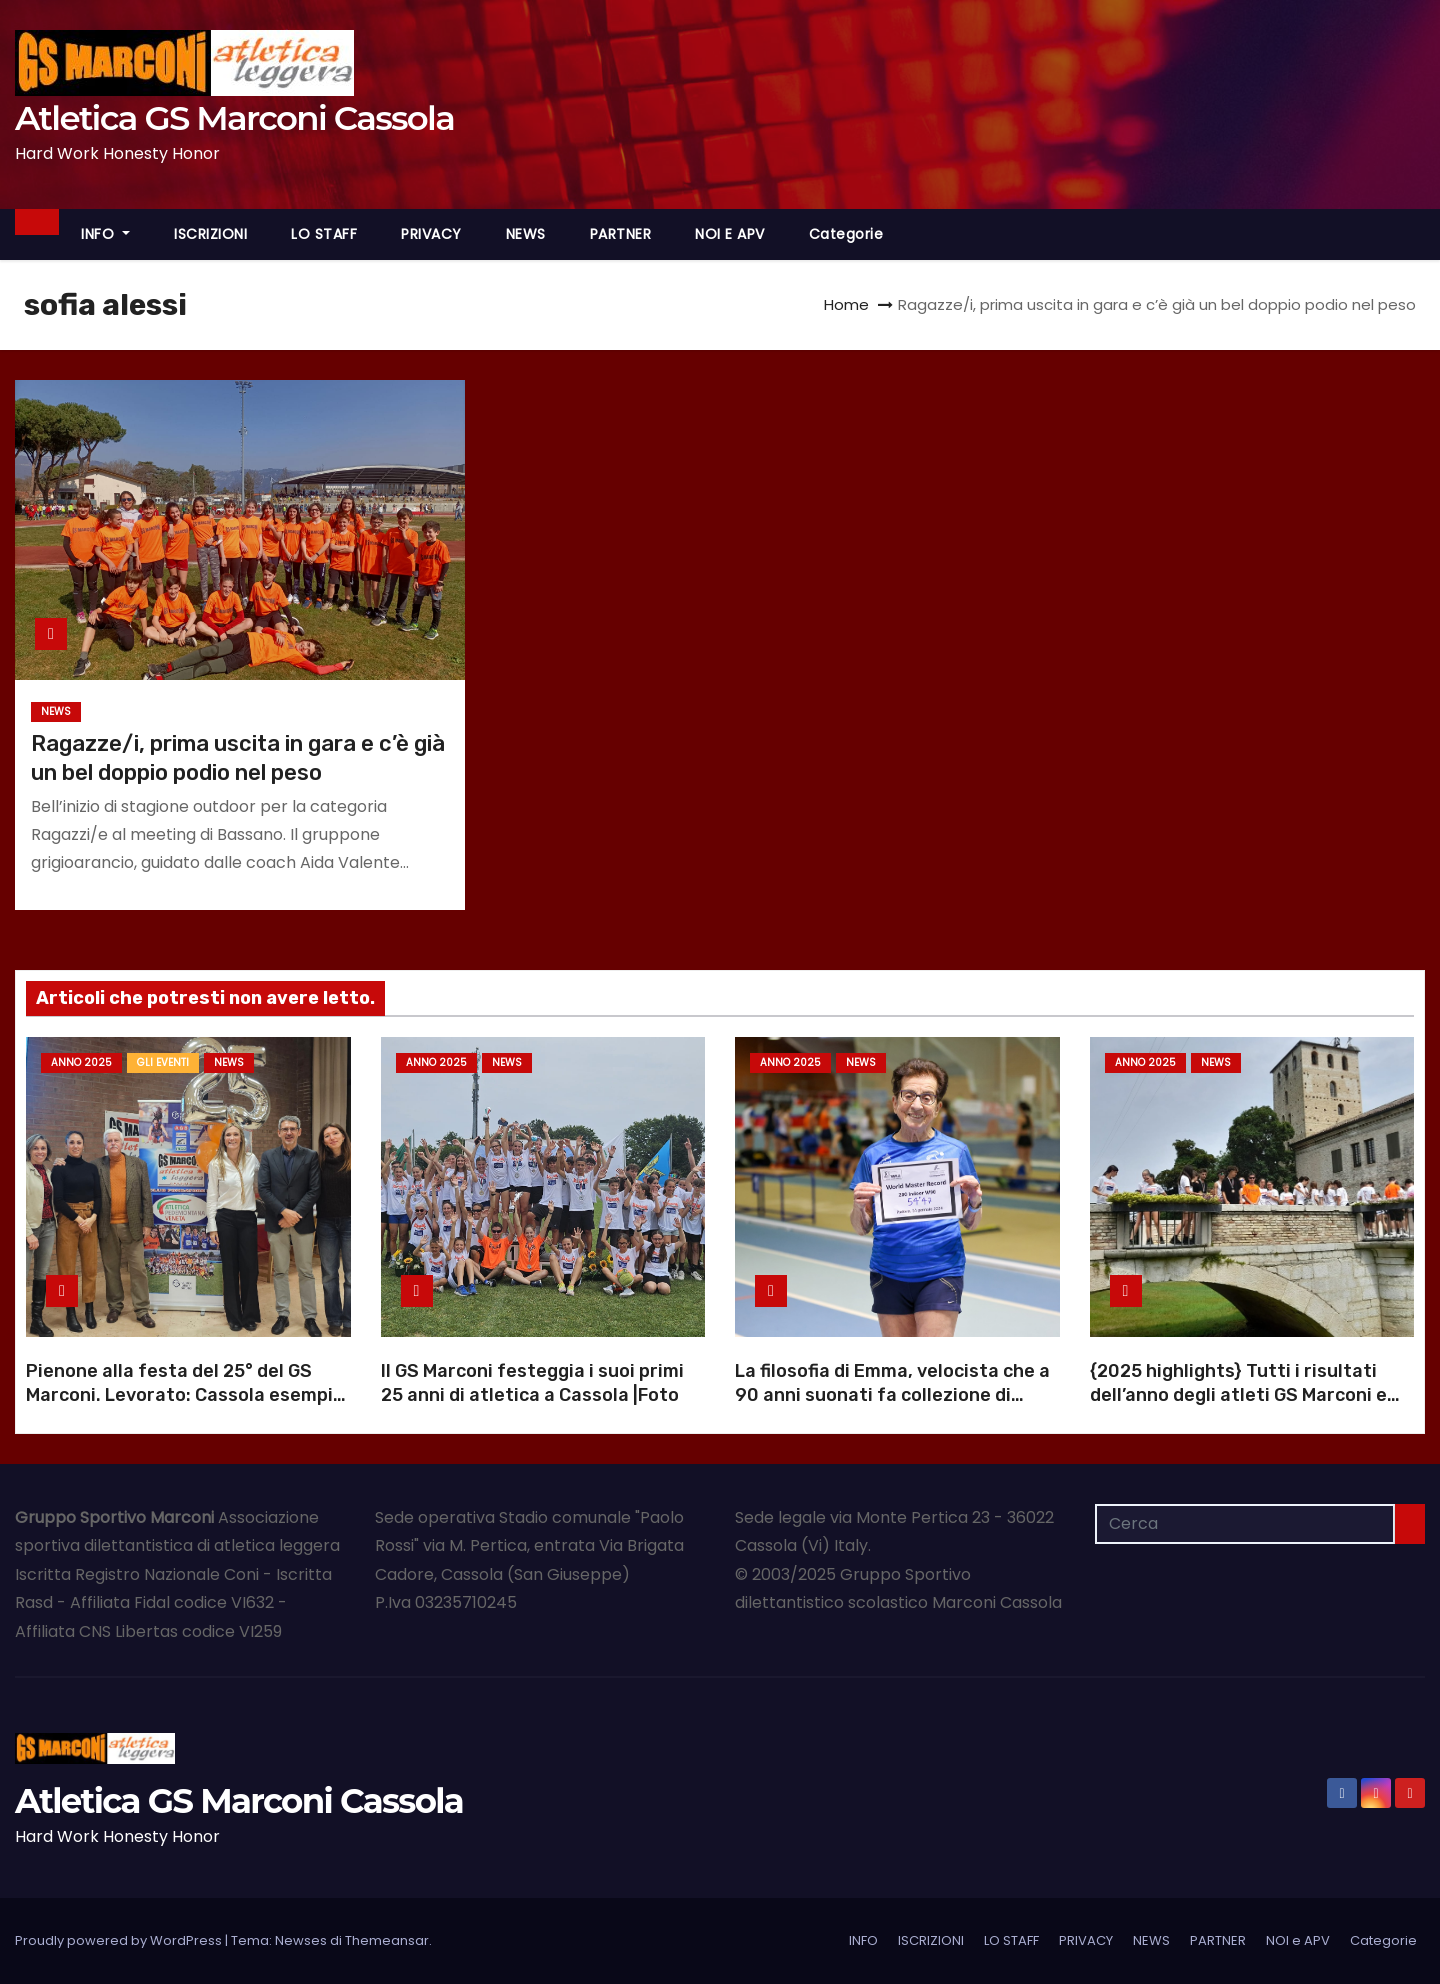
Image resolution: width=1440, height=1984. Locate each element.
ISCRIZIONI (210, 234)
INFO (105, 234)
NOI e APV (730, 234)
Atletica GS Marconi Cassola (234, 118)
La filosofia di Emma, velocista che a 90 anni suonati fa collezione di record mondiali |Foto (892, 1395)
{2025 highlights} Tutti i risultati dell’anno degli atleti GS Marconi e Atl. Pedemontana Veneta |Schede (1241, 1395)
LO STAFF (324, 234)
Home (846, 304)
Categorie (846, 234)
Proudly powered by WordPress (120, 1940)
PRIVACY (431, 234)
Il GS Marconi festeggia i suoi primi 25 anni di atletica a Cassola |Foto (532, 1383)
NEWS (526, 234)
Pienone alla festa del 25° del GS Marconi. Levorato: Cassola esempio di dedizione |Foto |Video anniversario (185, 1407)
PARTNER (621, 234)
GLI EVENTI (163, 1062)
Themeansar (387, 1940)
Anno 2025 (81, 1062)
